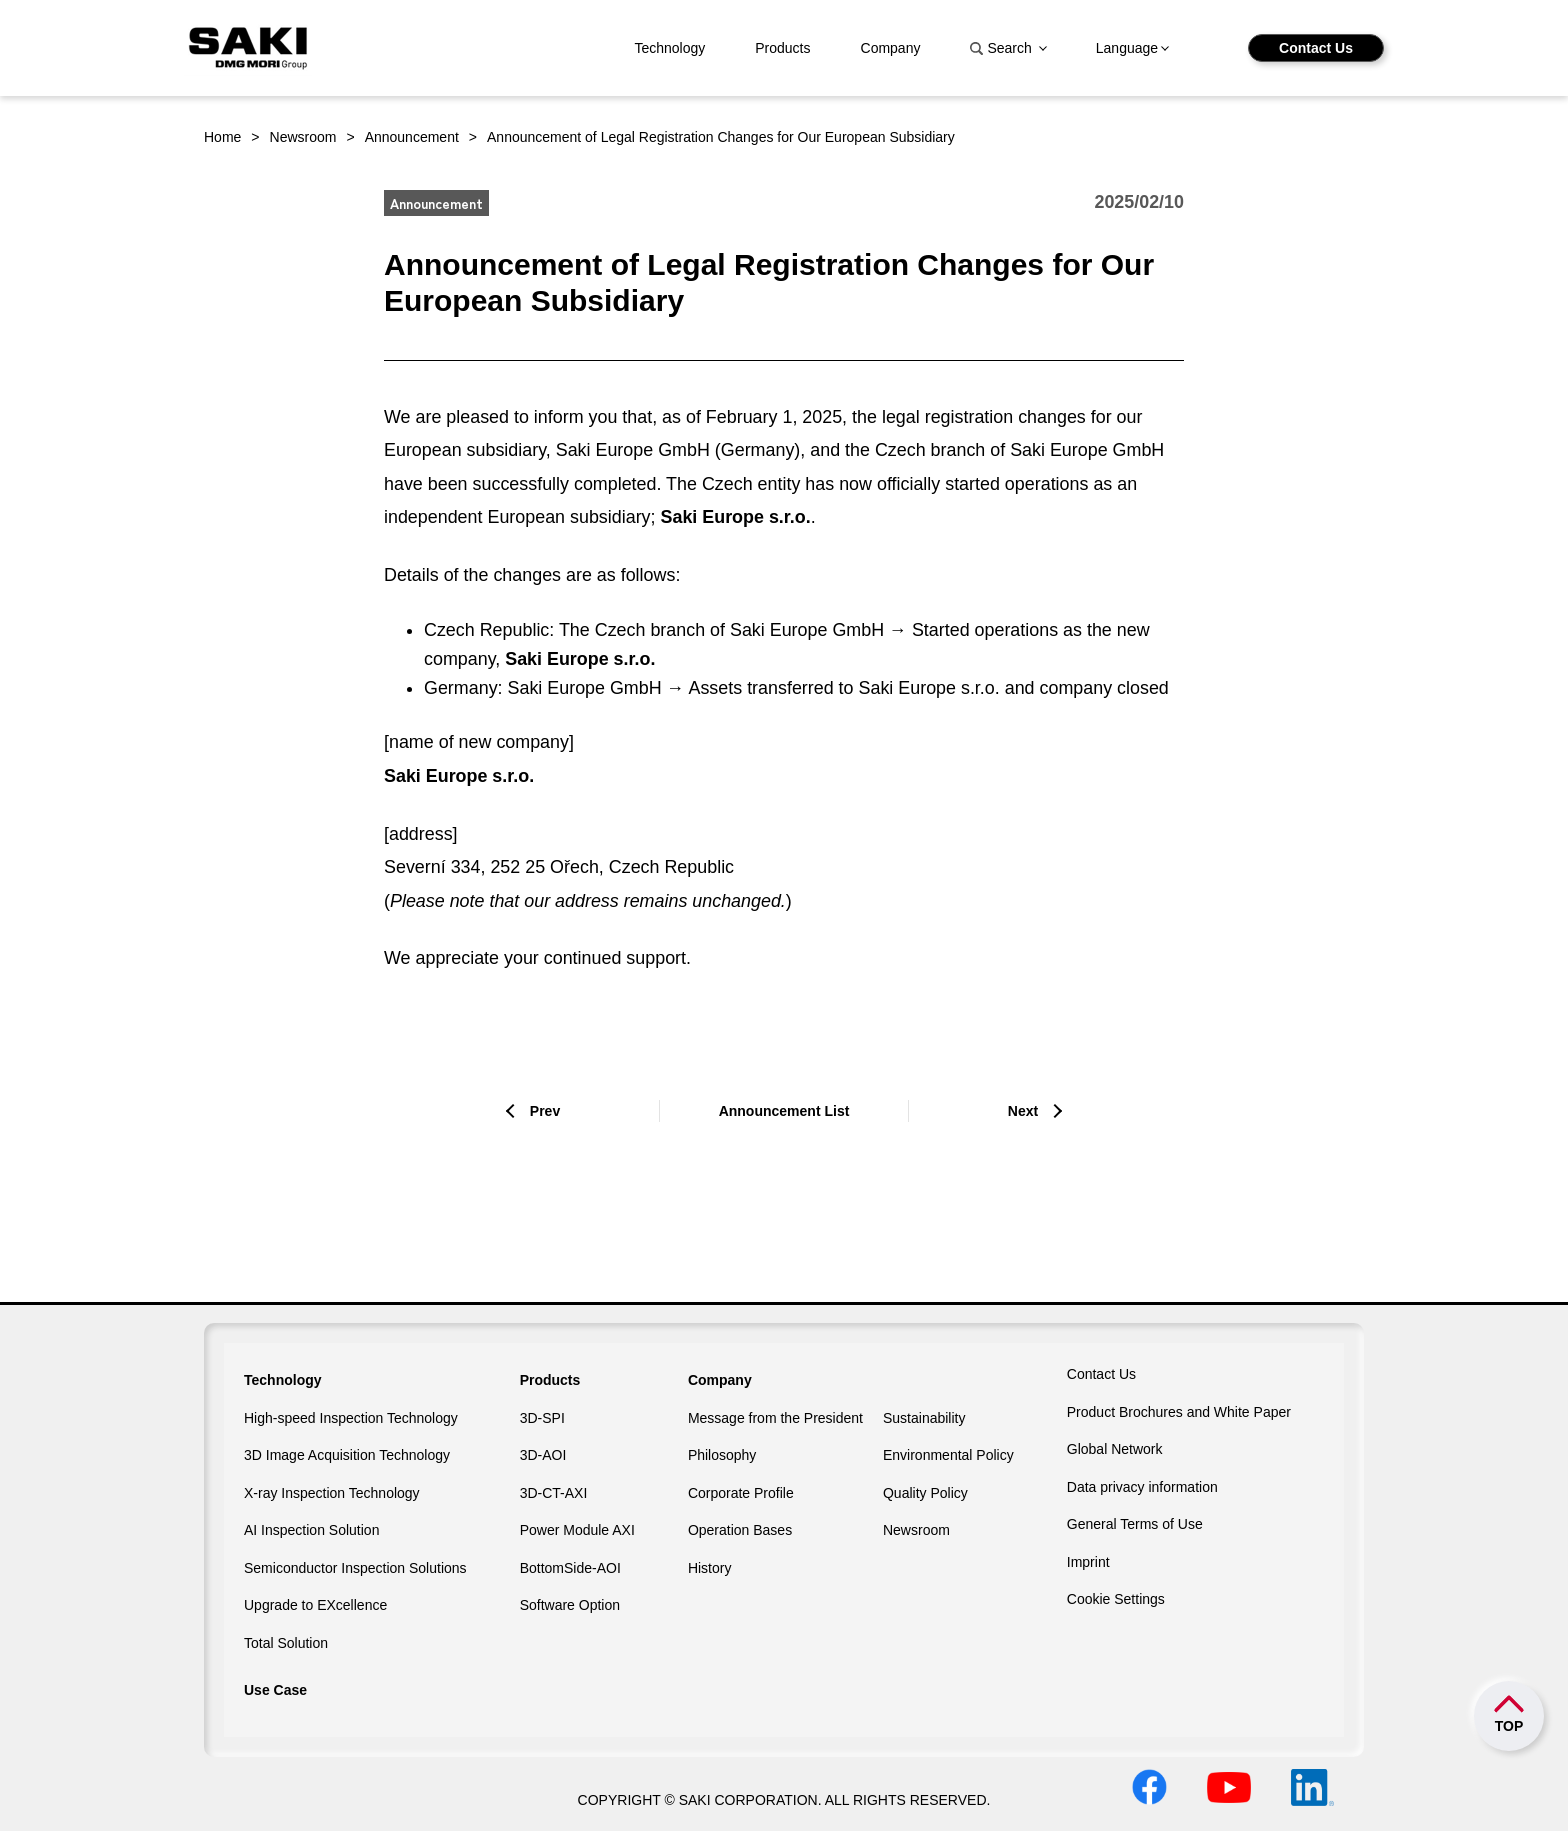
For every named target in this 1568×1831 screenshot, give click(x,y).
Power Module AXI (577, 1530)
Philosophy (722, 1455)
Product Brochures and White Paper (1179, 1412)
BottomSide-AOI (570, 1568)
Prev (545, 1111)
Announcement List (784, 1111)
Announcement (412, 137)
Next (1023, 1111)
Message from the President (775, 1418)
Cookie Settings (1116, 1599)
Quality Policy (925, 1493)
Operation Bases (740, 1530)
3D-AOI (543, 1455)
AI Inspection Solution (311, 1530)
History (710, 1568)
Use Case (275, 1690)
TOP (1509, 1726)
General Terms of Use (1135, 1524)
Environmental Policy (948, 1455)
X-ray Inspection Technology (332, 1493)
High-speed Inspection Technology (351, 1418)
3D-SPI (542, 1418)
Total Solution (286, 1643)
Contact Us (1316, 48)
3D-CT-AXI (554, 1493)
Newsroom (303, 137)
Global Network (1115, 1449)
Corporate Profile (741, 1493)
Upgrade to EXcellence (315, 1605)
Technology (669, 48)
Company (891, 48)
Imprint (1088, 1562)
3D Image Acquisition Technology (347, 1455)
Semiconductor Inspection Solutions (355, 1568)
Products (782, 48)
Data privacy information (1142, 1487)
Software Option (570, 1605)
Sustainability (924, 1418)
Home (222, 137)
